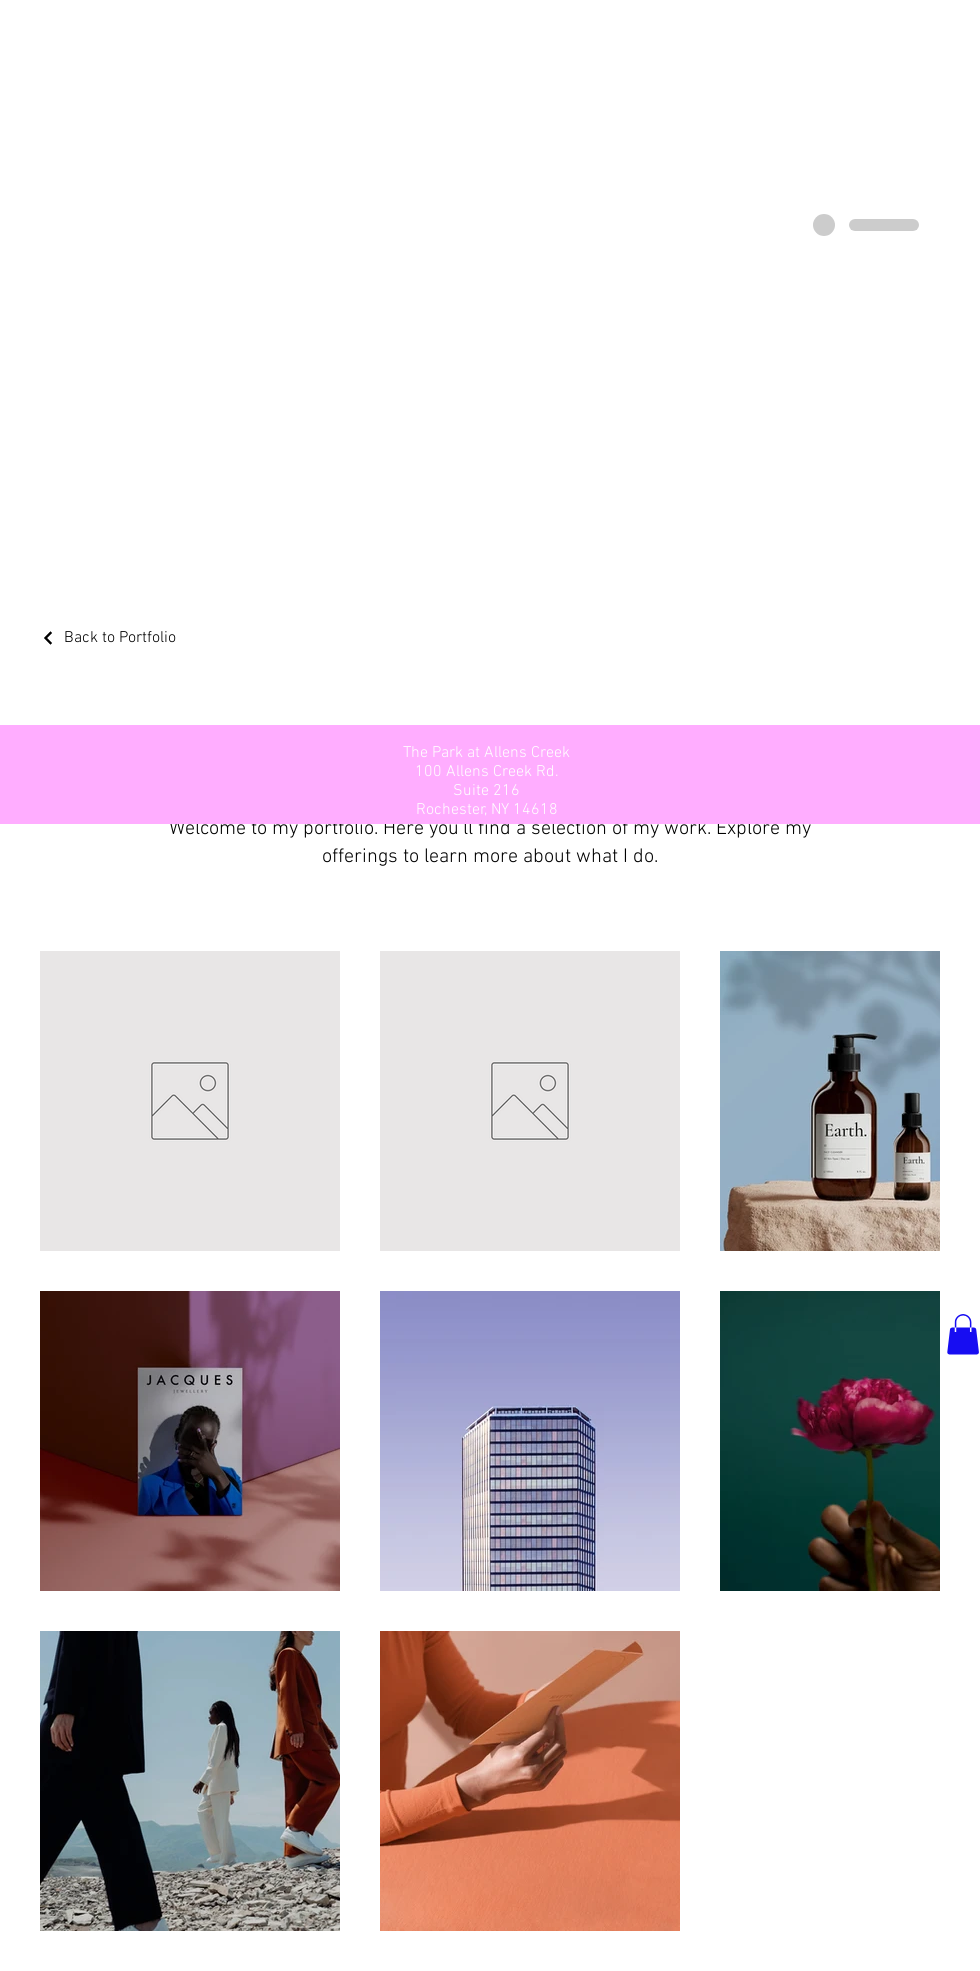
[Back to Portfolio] (108, 638)
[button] (963, 1334)
